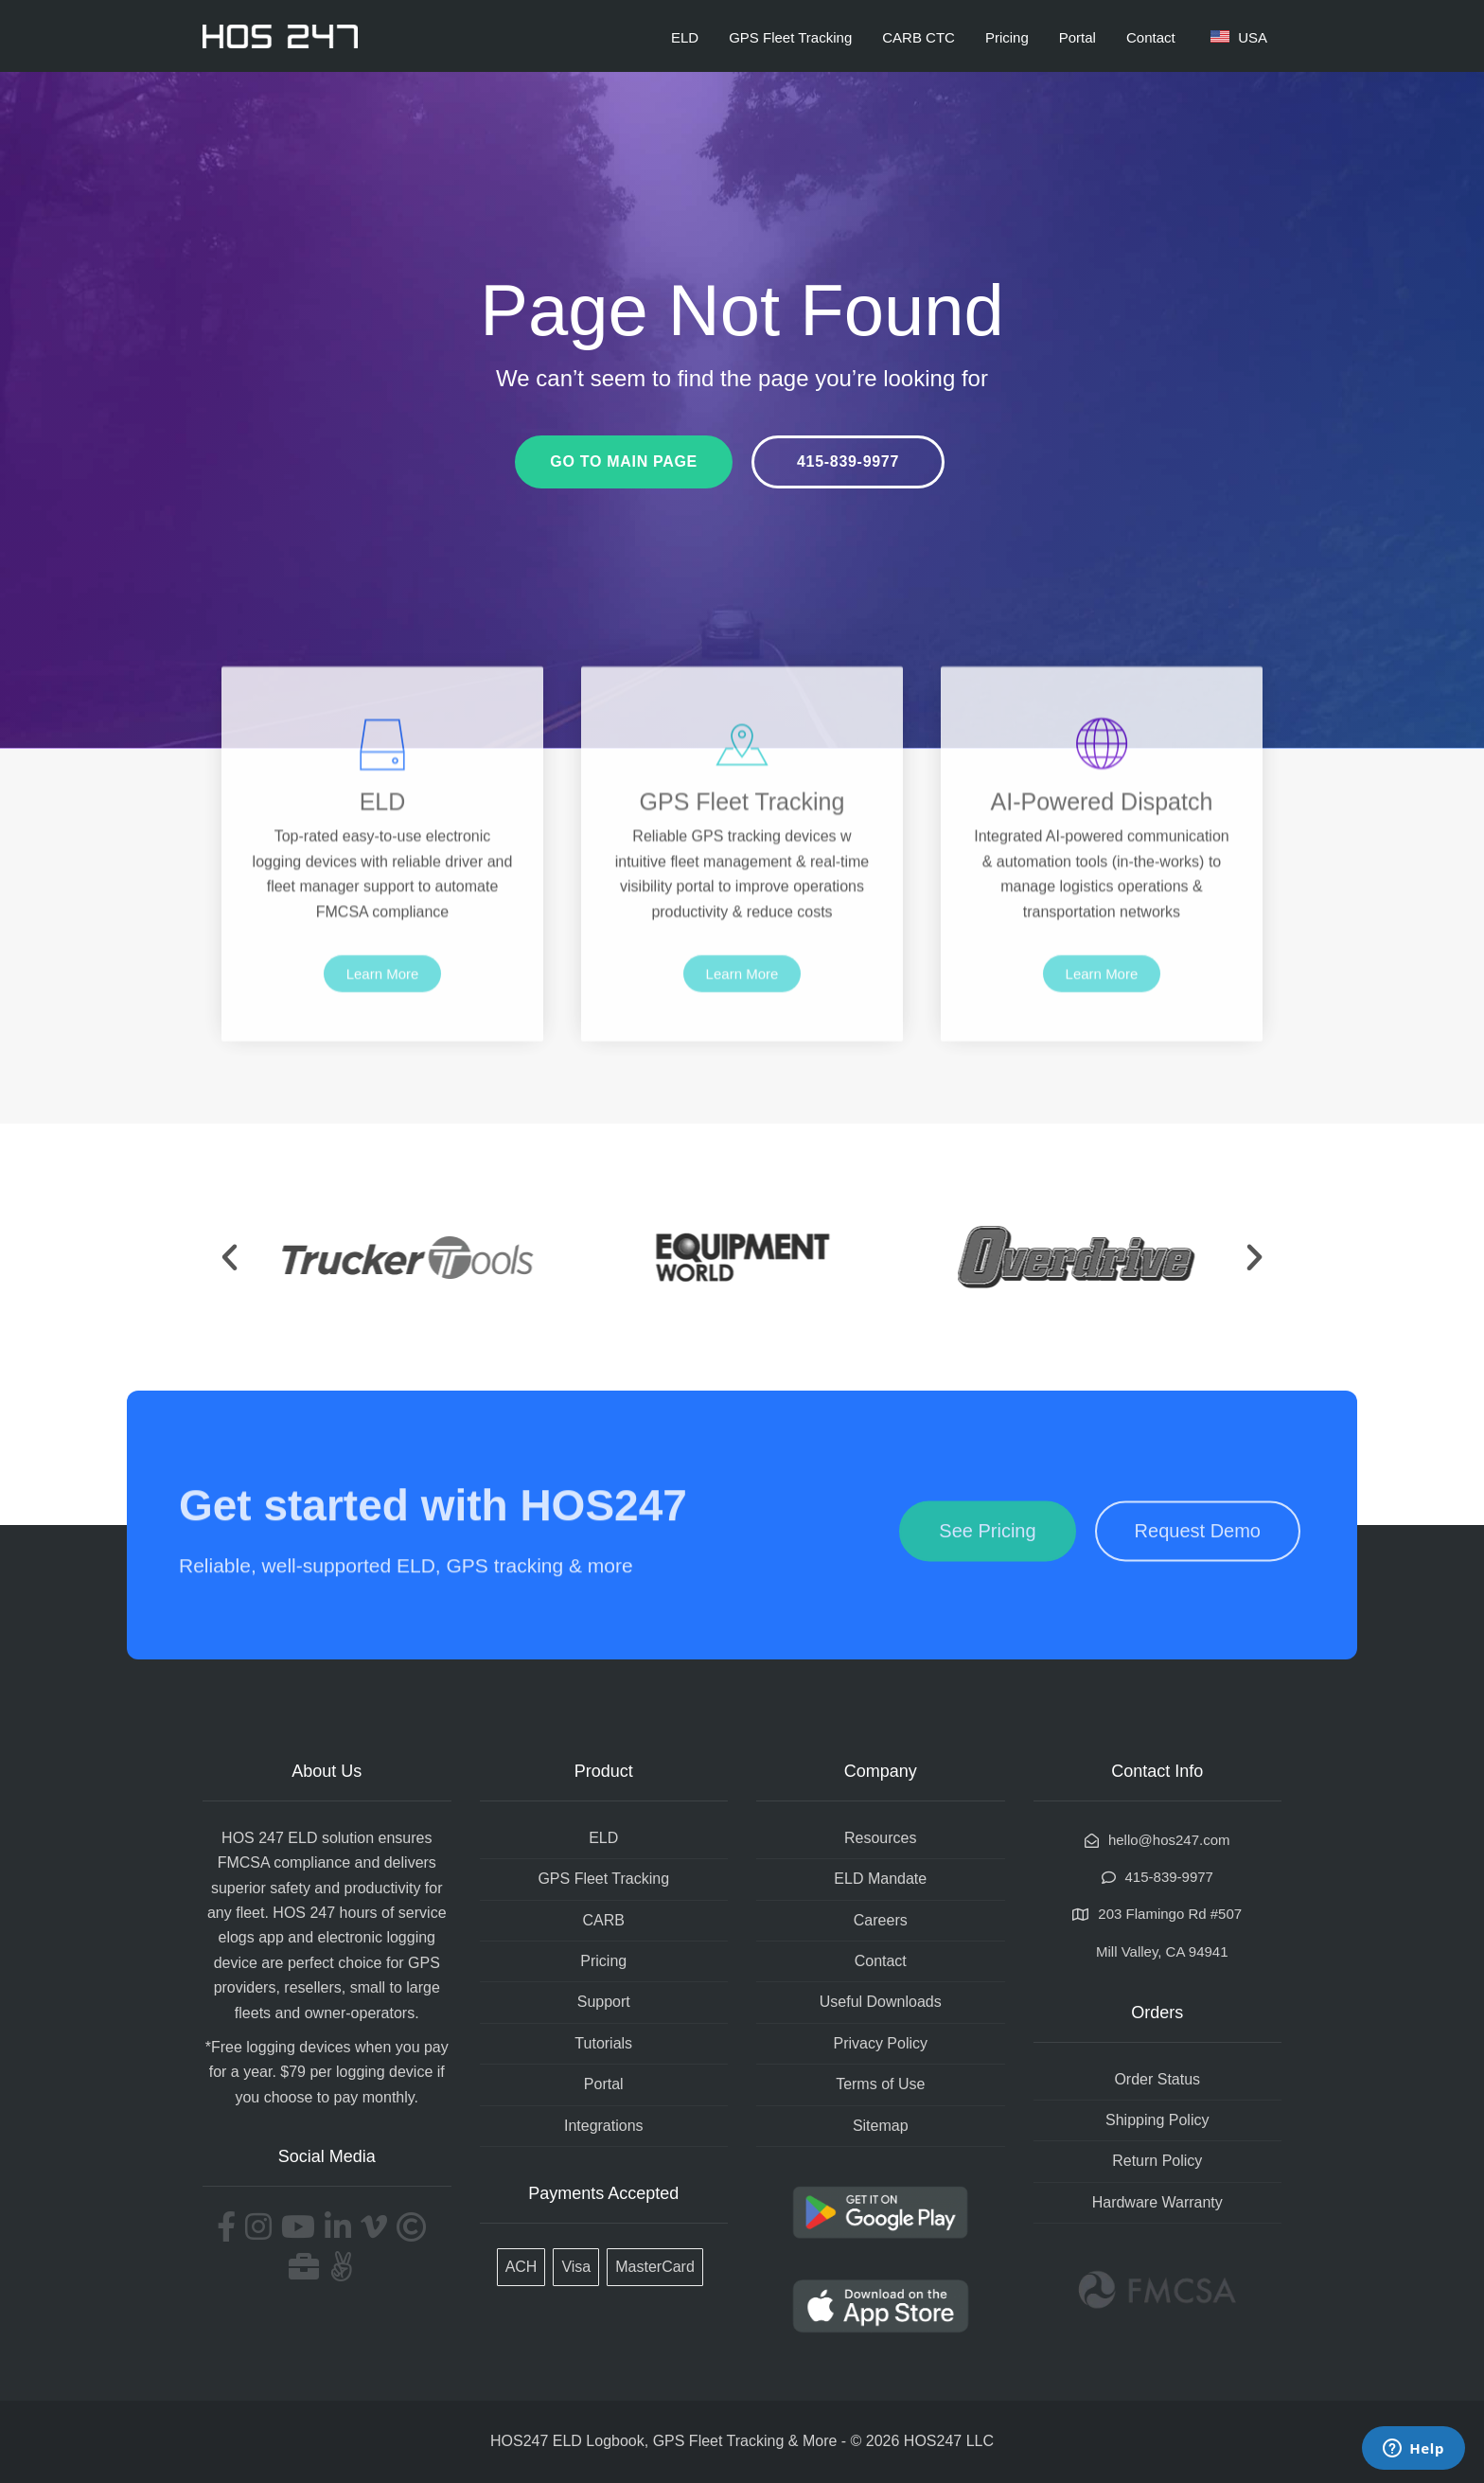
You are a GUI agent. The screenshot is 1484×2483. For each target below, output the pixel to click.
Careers (881, 1920)
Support (603, 2002)
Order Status (1157, 2079)
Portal (1077, 37)
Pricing (1007, 37)
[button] (229, 1257)
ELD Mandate (880, 1879)
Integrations (604, 2126)
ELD (684, 37)
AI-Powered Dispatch (1102, 897)
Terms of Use (880, 2084)
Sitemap (881, 2126)
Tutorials (603, 2043)
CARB (604, 1920)
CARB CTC (918, 37)
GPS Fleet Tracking (790, 37)
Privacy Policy (880, 2043)
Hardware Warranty (1157, 2202)
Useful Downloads (881, 2002)
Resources (880, 1838)
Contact (1150, 37)
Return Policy (1157, 2161)
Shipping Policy (1157, 2120)
